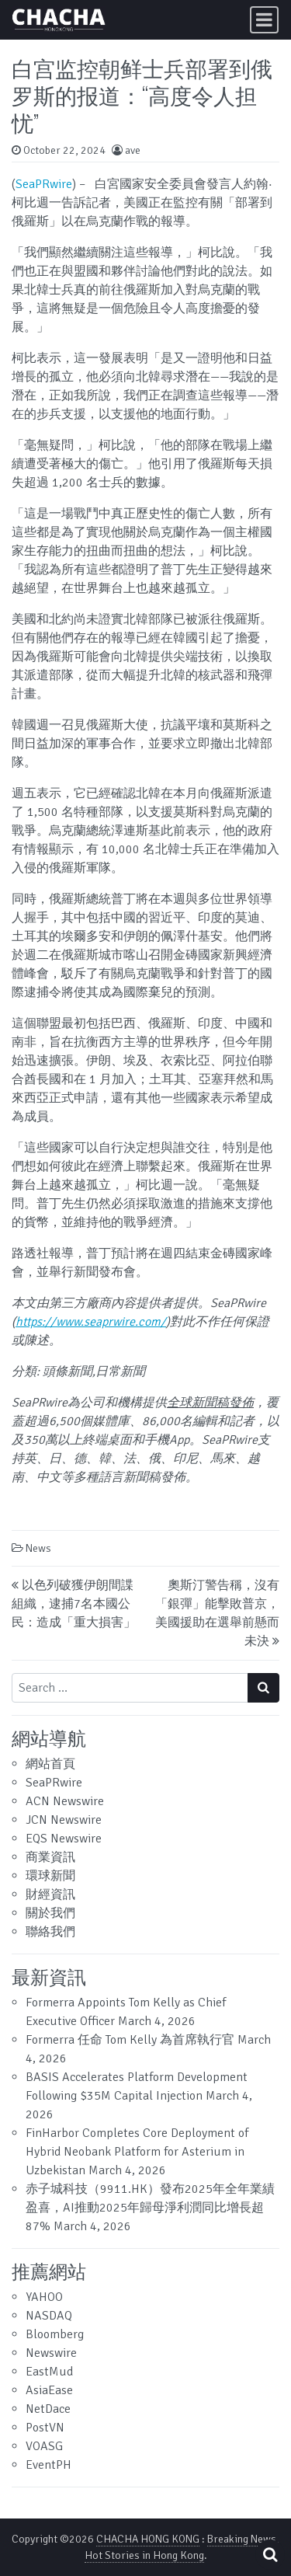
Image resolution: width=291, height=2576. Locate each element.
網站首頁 (50, 1764)
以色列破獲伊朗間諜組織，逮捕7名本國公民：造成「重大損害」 (74, 1603)
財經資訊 (50, 1894)
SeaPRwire (44, 184)
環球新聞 (50, 1876)
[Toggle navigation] (264, 19)
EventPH (48, 2465)
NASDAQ (49, 2315)
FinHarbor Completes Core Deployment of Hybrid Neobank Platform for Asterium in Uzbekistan (137, 2151)
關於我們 (50, 1913)
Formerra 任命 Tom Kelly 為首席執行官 (130, 2040)
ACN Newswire (65, 1801)
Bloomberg (55, 2334)
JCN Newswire (64, 1820)
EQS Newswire (64, 1838)
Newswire (51, 2353)
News (38, 1548)
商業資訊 (50, 1857)
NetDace (48, 2409)
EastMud (49, 2371)
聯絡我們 (50, 1932)
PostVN (45, 2427)
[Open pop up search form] (270, 2554)
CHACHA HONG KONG (147, 2539)
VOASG (44, 2446)
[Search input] (130, 1688)
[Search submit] (263, 1688)
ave (132, 150)
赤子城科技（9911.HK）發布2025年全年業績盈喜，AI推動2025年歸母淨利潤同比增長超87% (150, 2207)
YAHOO (44, 2297)
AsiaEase (49, 2390)
